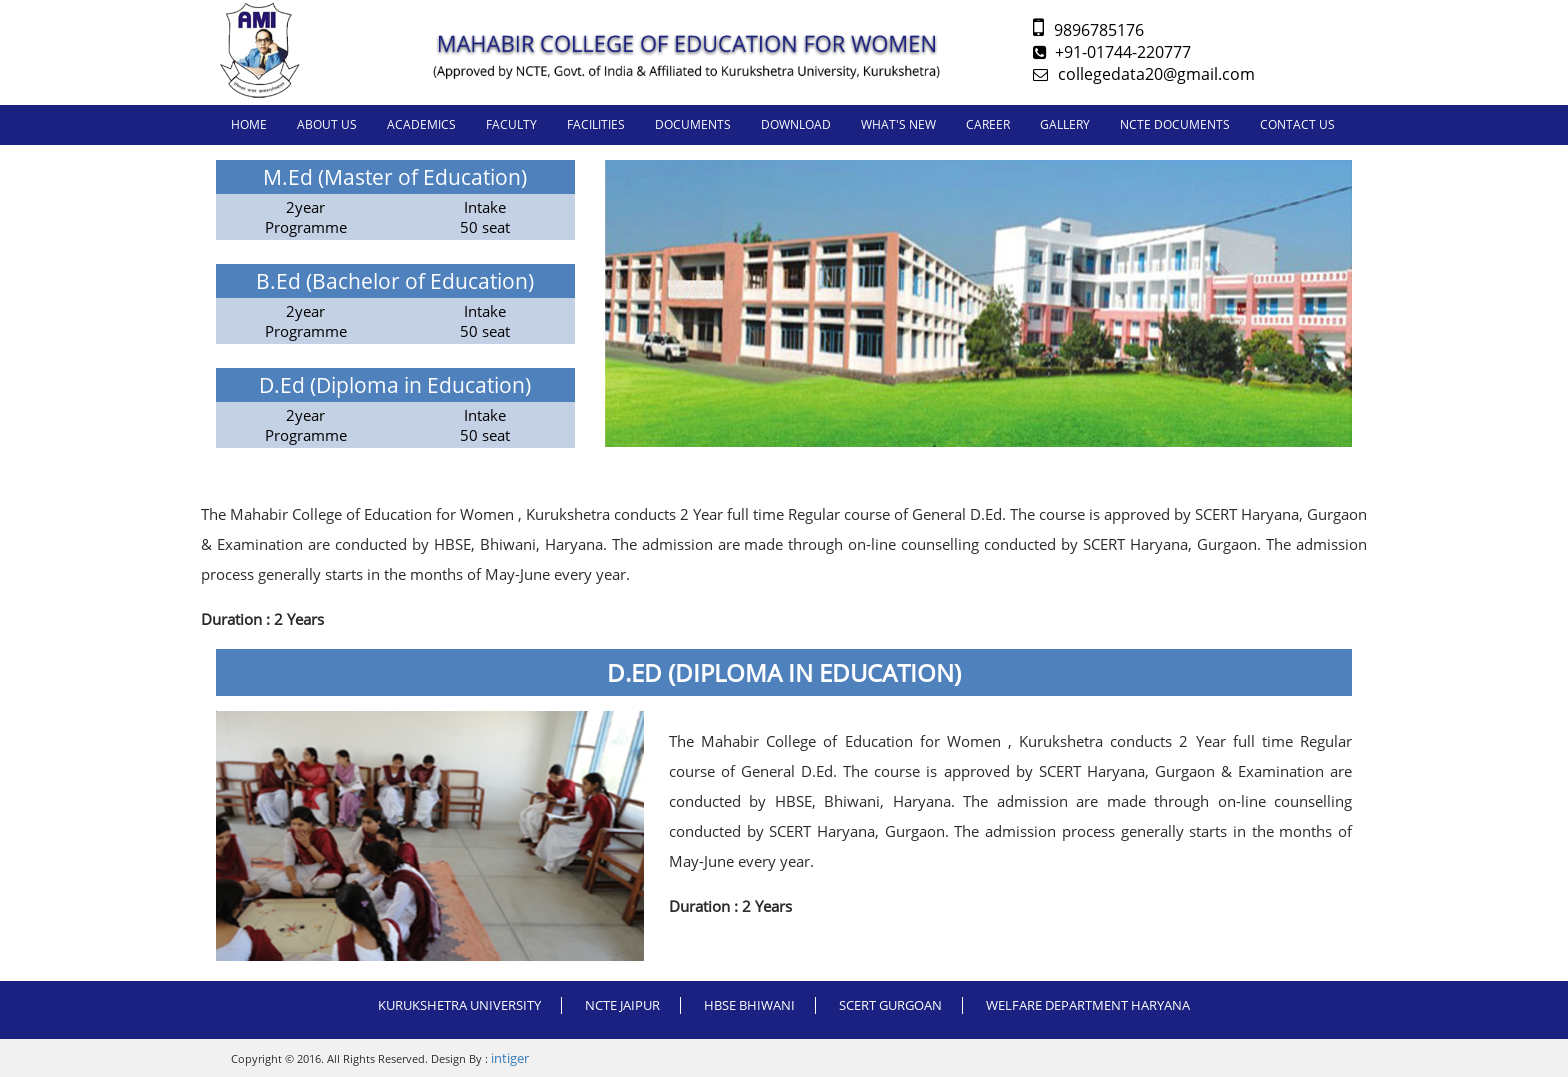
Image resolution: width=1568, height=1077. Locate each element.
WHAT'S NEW (898, 124)
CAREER (988, 124)
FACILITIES (596, 124)
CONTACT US (1297, 124)
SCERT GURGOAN (890, 1005)
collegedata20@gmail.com (1144, 74)
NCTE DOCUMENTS (1175, 124)
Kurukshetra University (459, 1005)
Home (249, 124)
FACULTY (511, 124)
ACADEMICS (421, 124)
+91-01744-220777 (1112, 52)
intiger (510, 1058)
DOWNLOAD (796, 124)
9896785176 (1088, 30)
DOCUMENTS (693, 124)
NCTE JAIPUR (622, 1005)
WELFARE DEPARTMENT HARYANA (1088, 1005)
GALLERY (1065, 124)
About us (327, 124)
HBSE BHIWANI (749, 1005)
